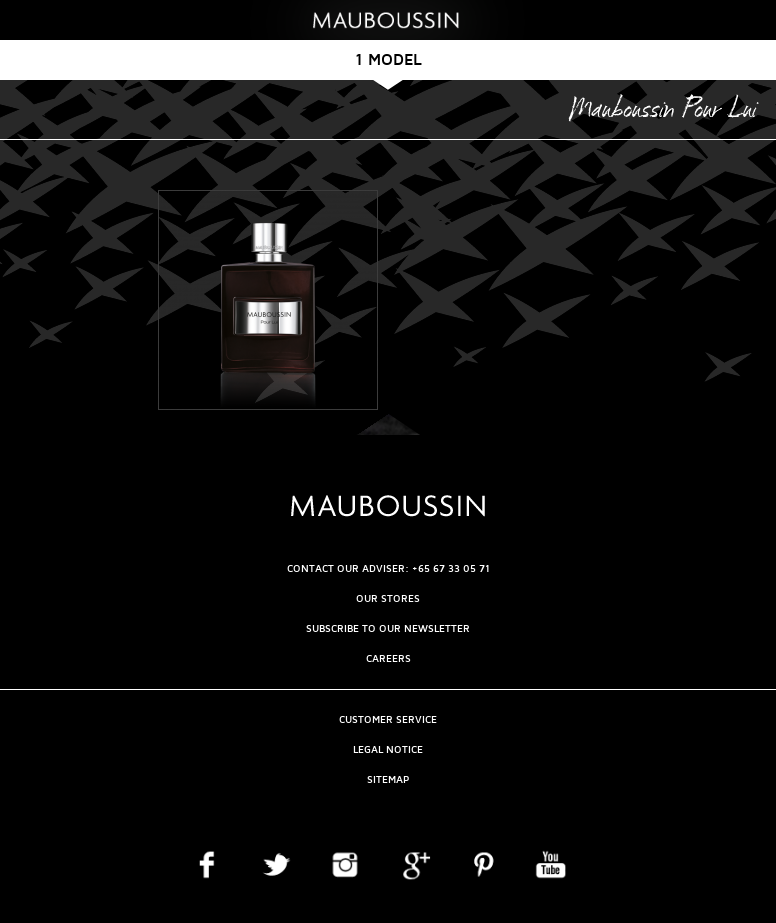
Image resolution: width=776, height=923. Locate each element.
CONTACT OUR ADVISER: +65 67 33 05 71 (388, 568)
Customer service (388, 719)
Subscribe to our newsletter (388, 628)
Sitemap (388, 779)
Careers (388, 658)
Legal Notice (388, 749)
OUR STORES (388, 598)
